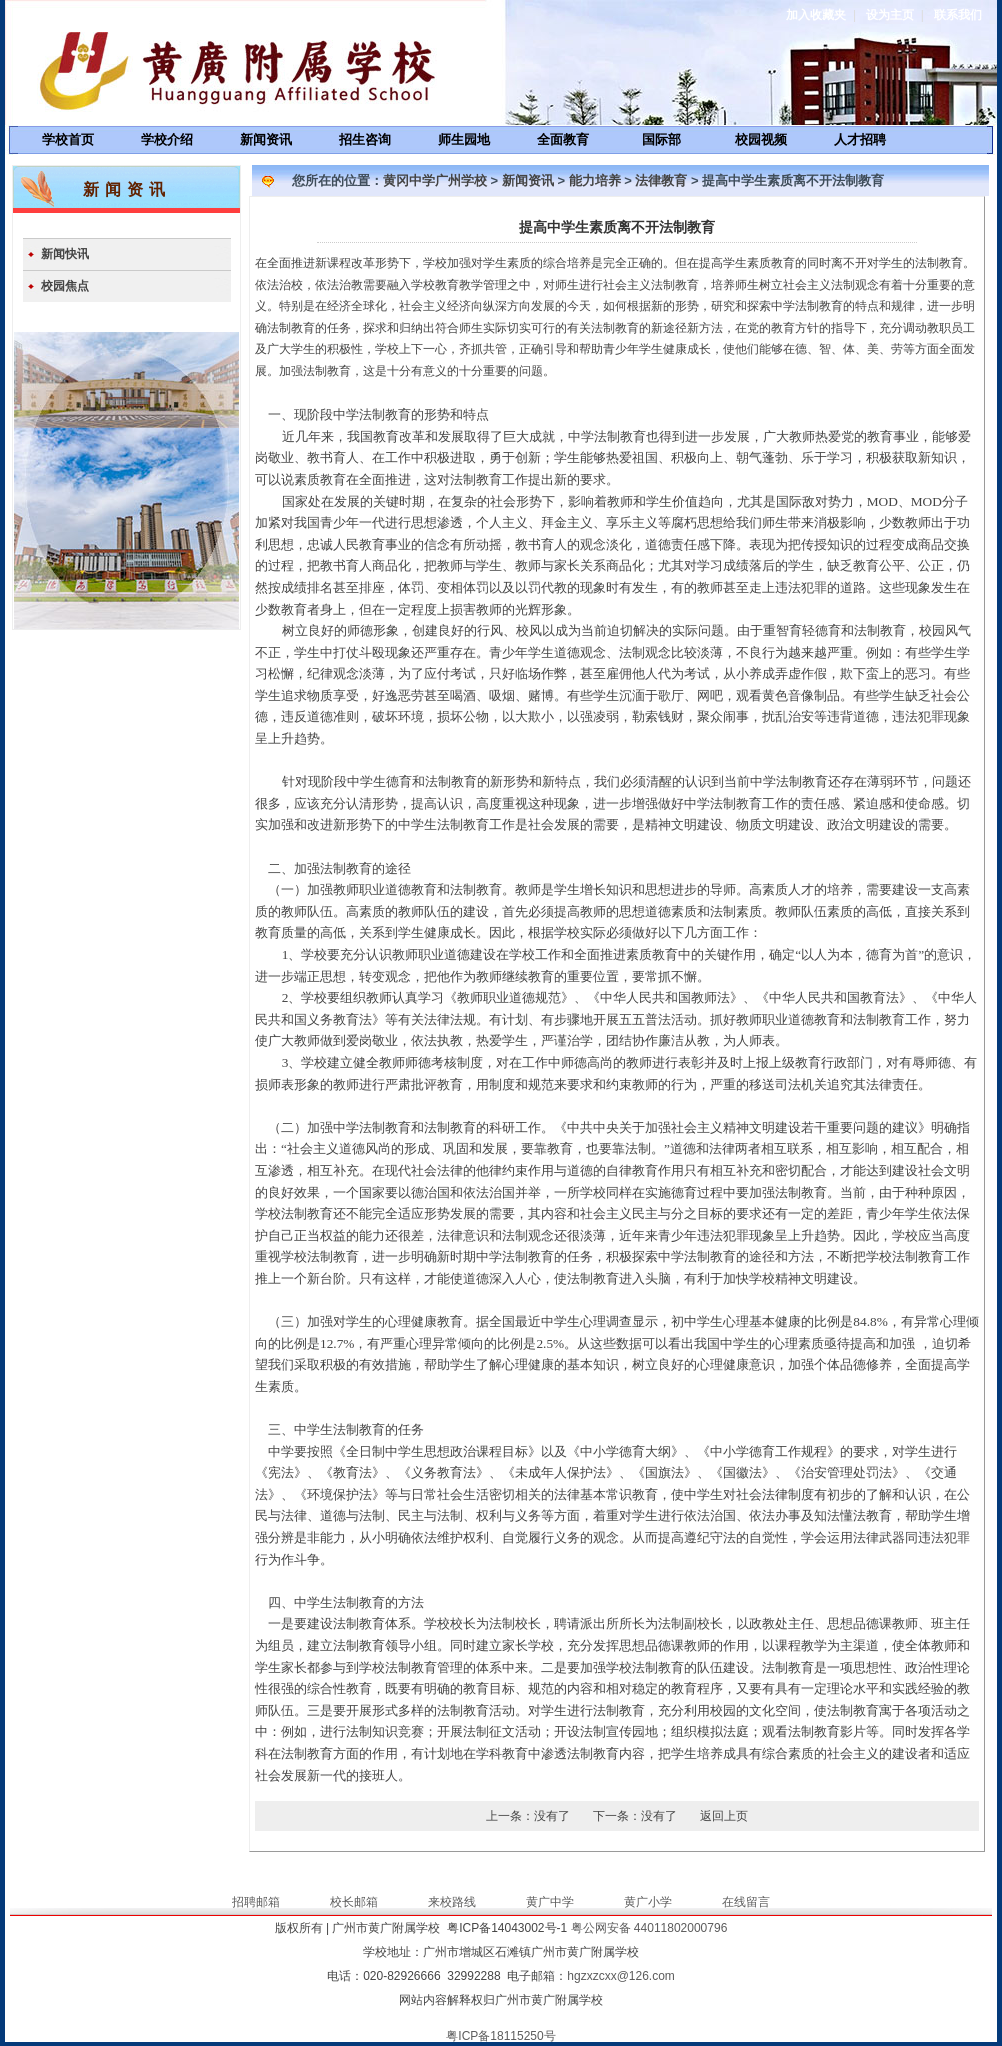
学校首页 (68, 139)
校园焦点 (65, 286)
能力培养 (595, 180)
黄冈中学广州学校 (435, 180)
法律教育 (661, 180)
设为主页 (890, 15)
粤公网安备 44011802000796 (649, 1928)
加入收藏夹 (816, 15)
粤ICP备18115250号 (500, 2036)
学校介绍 (167, 139)
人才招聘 (860, 139)
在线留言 (746, 1902)
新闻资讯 (266, 139)
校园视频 (761, 139)
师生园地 (464, 139)
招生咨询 (365, 139)
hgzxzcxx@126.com (621, 1976)
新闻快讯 (65, 254)
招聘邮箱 (256, 1902)
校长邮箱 (354, 1902)
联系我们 (958, 15)
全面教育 (563, 139)
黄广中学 (550, 1902)
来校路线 (452, 1902)
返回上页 (724, 1816)
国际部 (661, 139)
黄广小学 (648, 1902)
